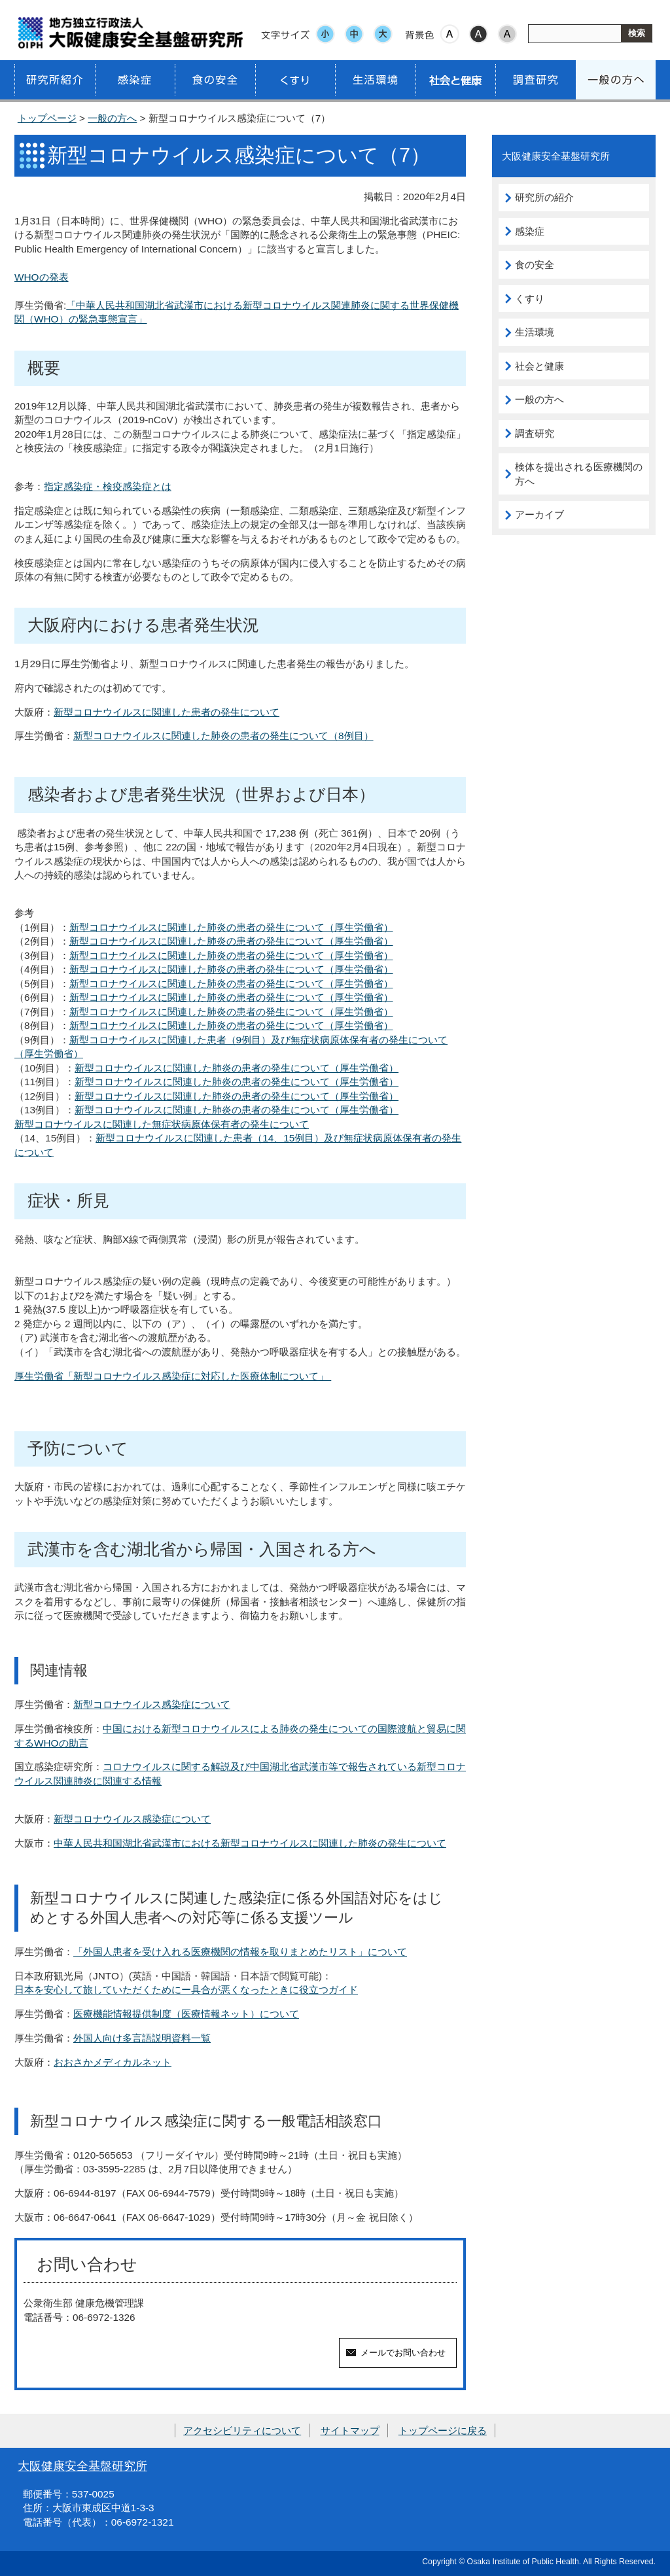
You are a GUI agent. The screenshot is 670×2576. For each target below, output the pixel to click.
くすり (529, 298)
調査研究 (534, 433)
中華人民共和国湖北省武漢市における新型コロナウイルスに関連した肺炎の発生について (250, 1843)
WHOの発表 (41, 277)
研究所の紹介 (544, 197)
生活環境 (534, 332)
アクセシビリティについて (242, 2430)
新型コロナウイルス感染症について (151, 1704)
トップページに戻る (442, 2430)
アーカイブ (539, 514)
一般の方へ (112, 118)
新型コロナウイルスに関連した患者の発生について (166, 712)
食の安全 (534, 264)
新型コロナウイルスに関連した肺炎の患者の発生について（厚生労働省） (231, 927)
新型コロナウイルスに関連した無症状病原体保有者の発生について (161, 1124)
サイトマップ (350, 2430)
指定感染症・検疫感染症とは (107, 486)
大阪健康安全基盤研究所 (82, 2466)
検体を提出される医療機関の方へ (579, 474)
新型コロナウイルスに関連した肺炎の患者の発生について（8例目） (223, 735)
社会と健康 (539, 366)
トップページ (47, 118)
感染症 (529, 231)
